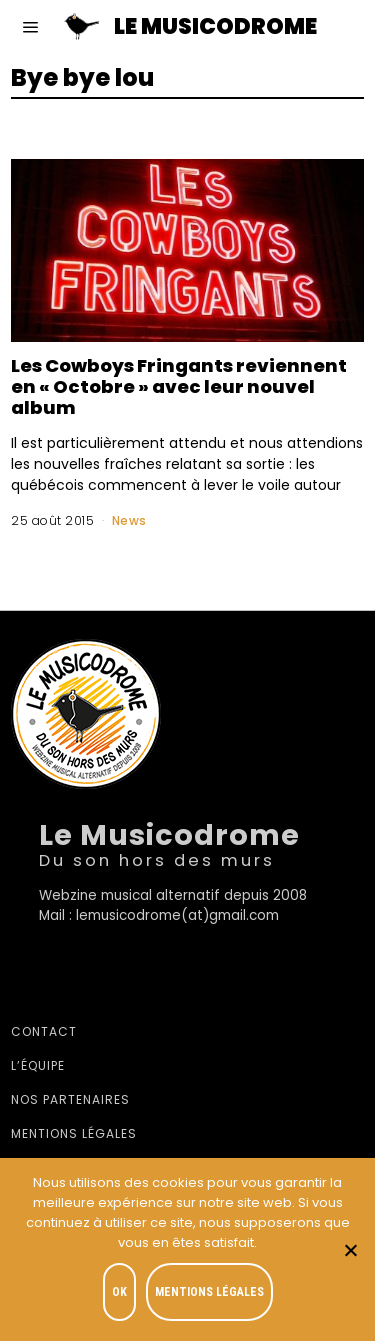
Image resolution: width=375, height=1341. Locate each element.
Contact (44, 1031)
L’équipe (38, 1065)
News (129, 520)
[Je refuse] (350, 1250)
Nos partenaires (70, 1099)
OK (119, 1292)
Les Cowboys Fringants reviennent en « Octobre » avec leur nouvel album (179, 386)
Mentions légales (74, 1133)
